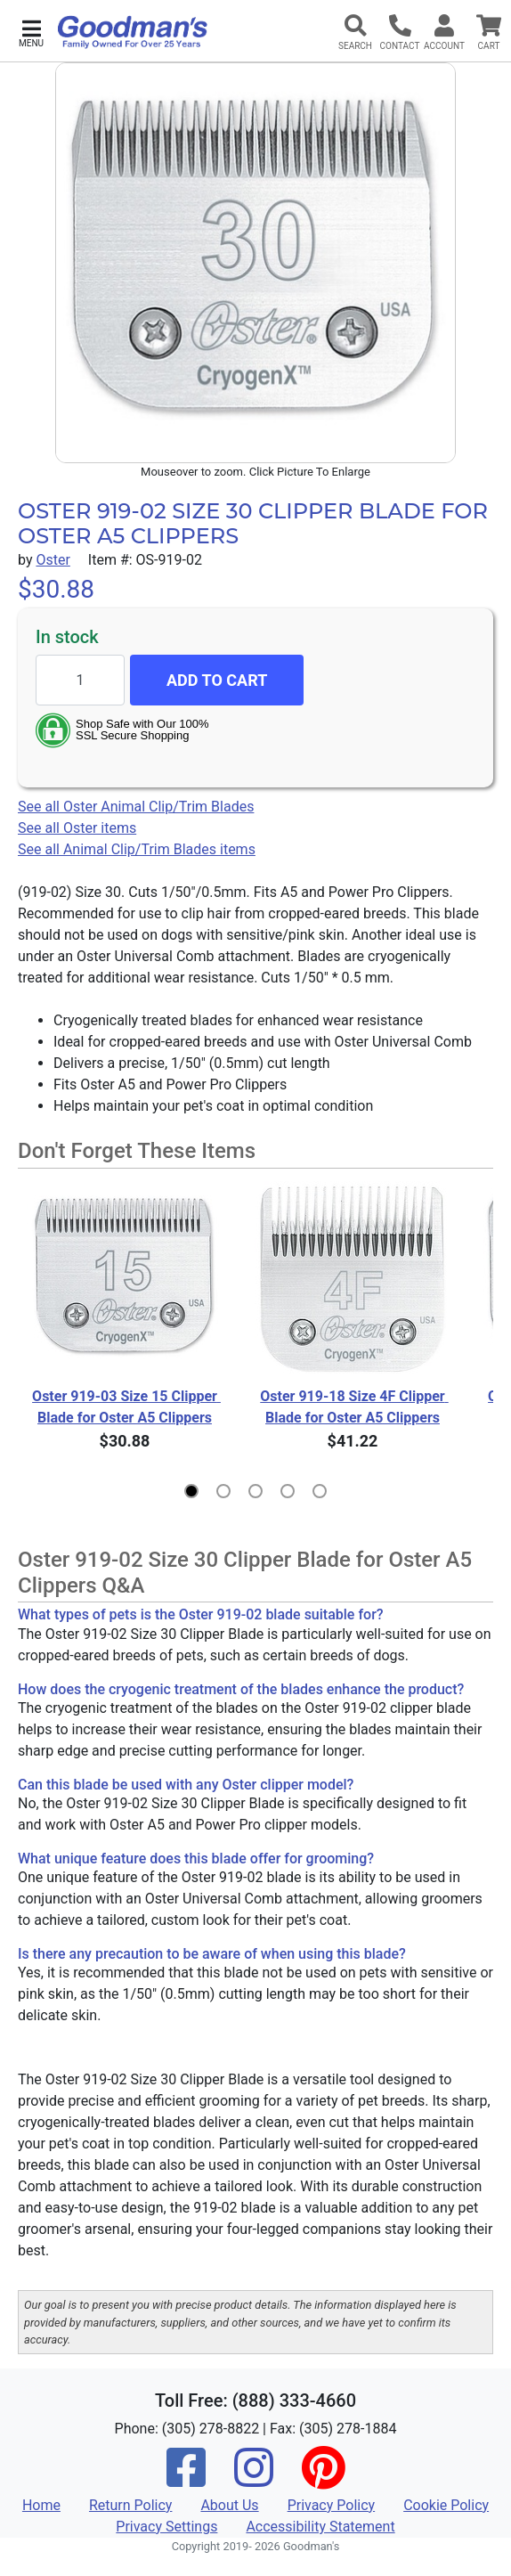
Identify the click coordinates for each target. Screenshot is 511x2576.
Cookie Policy (446, 2505)
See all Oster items (77, 827)
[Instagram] (254, 2479)
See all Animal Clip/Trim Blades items (137, 849)
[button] (31, 31)
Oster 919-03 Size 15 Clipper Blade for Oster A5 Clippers (126, 1407)
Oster (52, 559)
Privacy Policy (332, 2505)
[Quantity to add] (80, 680)
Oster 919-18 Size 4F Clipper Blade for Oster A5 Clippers (354, 1407)
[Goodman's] (132, 32)
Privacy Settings (166, 2526)
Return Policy (130, 2505)
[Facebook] (186, 2479)
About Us (229, 2505)
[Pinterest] (323, 2479)
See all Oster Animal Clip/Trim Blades (136, 806)
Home (41, 2505)
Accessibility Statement (320, 2526)
